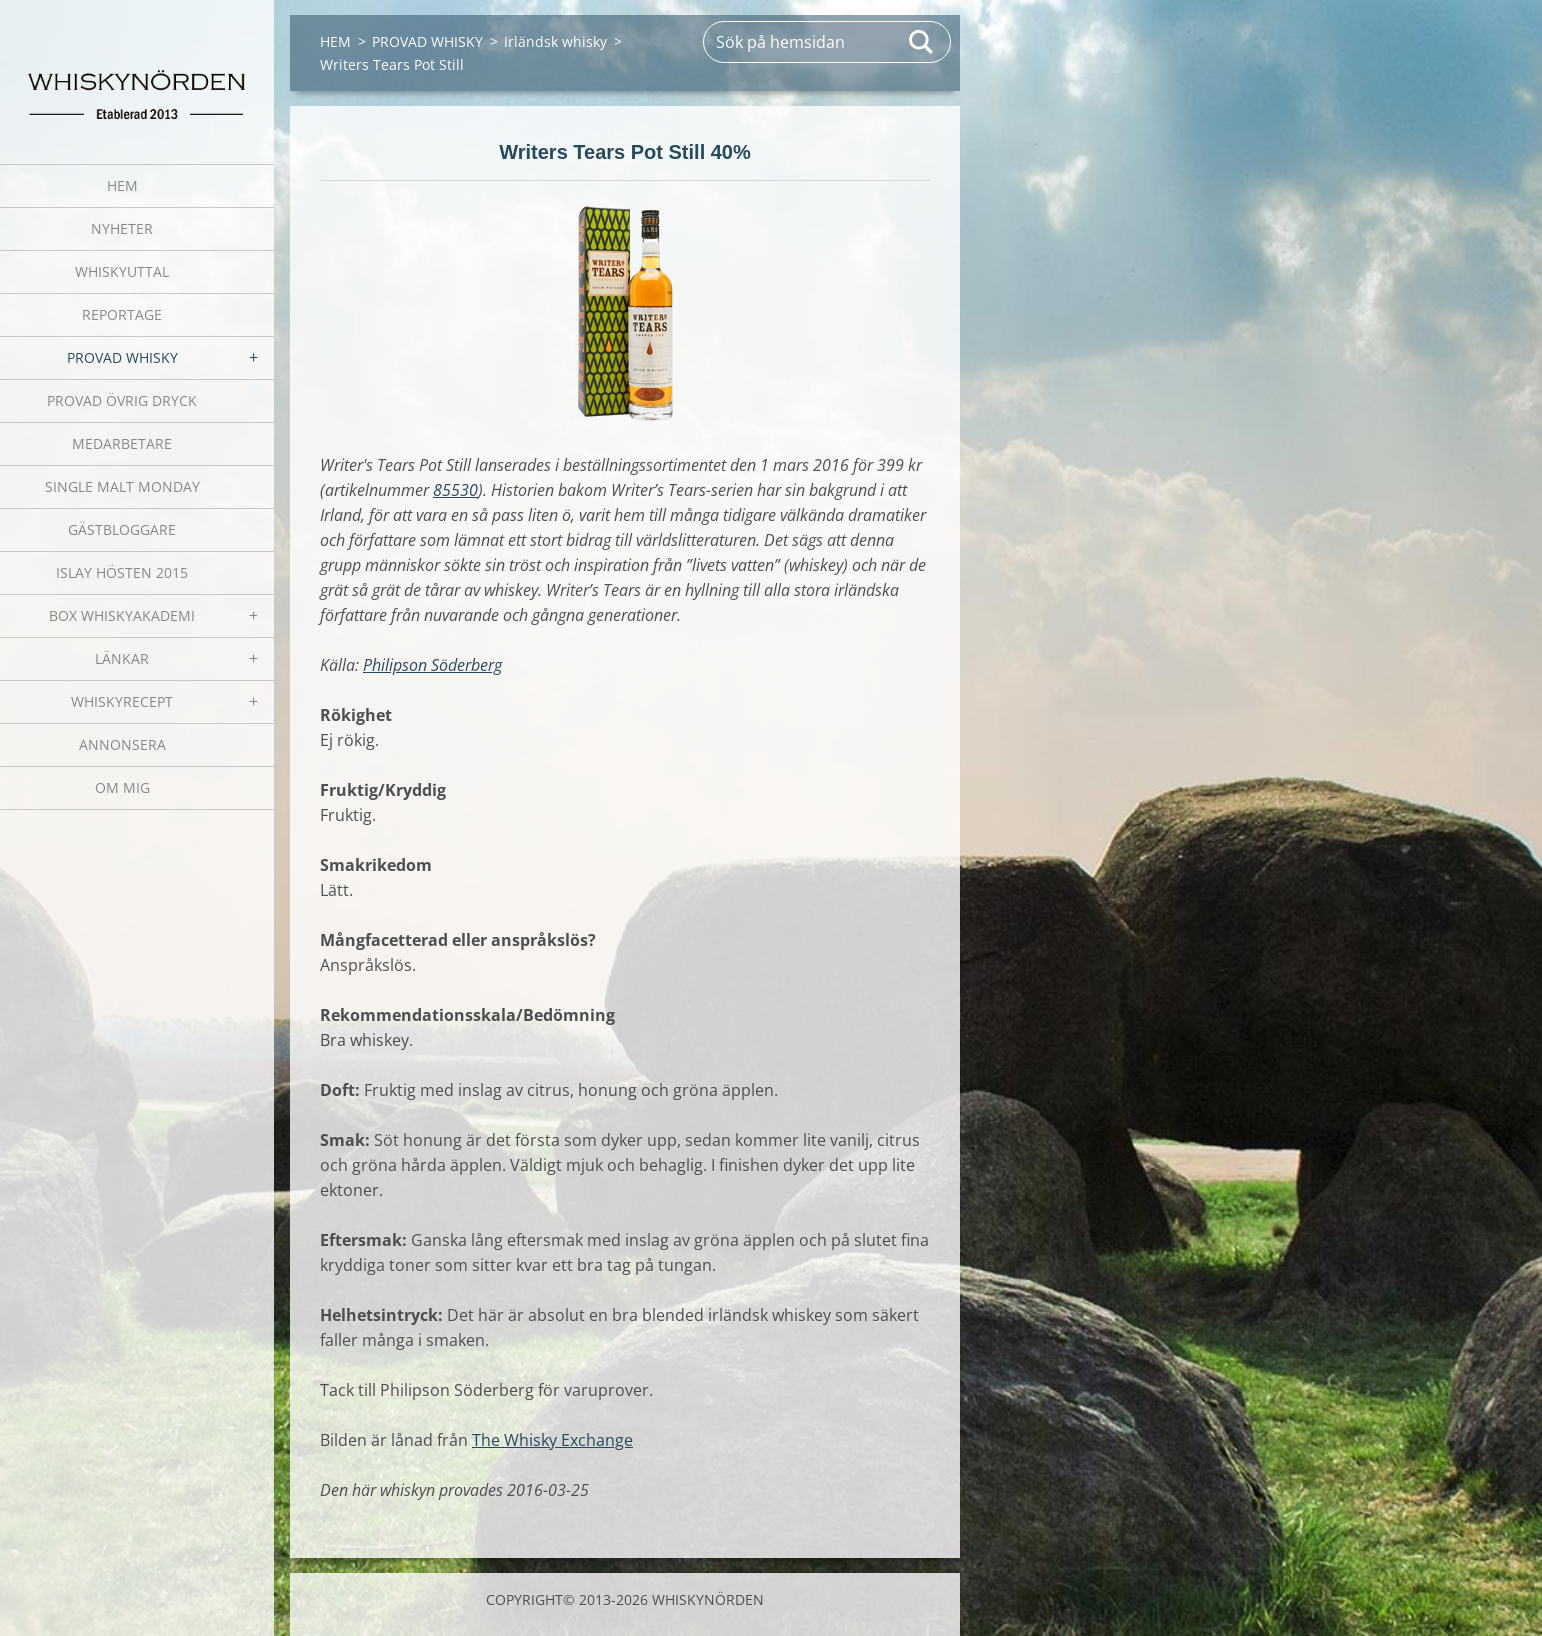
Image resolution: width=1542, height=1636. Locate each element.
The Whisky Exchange (552, 1440)
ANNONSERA (122, 744)
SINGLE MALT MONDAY (122, 486)
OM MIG (122, 787)
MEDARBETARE (122, 443)
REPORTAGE (122, 314)
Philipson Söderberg (432, 665)
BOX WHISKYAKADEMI (122, 615)
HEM (122, 185)
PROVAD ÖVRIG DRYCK (122, 400)
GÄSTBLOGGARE (122, 529)
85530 (455, 490)
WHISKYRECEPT (122, 701)
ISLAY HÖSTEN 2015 (122, 572)
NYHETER (122, 228)
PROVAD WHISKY (122, 357)
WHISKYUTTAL (122, 271)
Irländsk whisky (555, 41)
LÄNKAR (122, 658)
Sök (922, 42)
